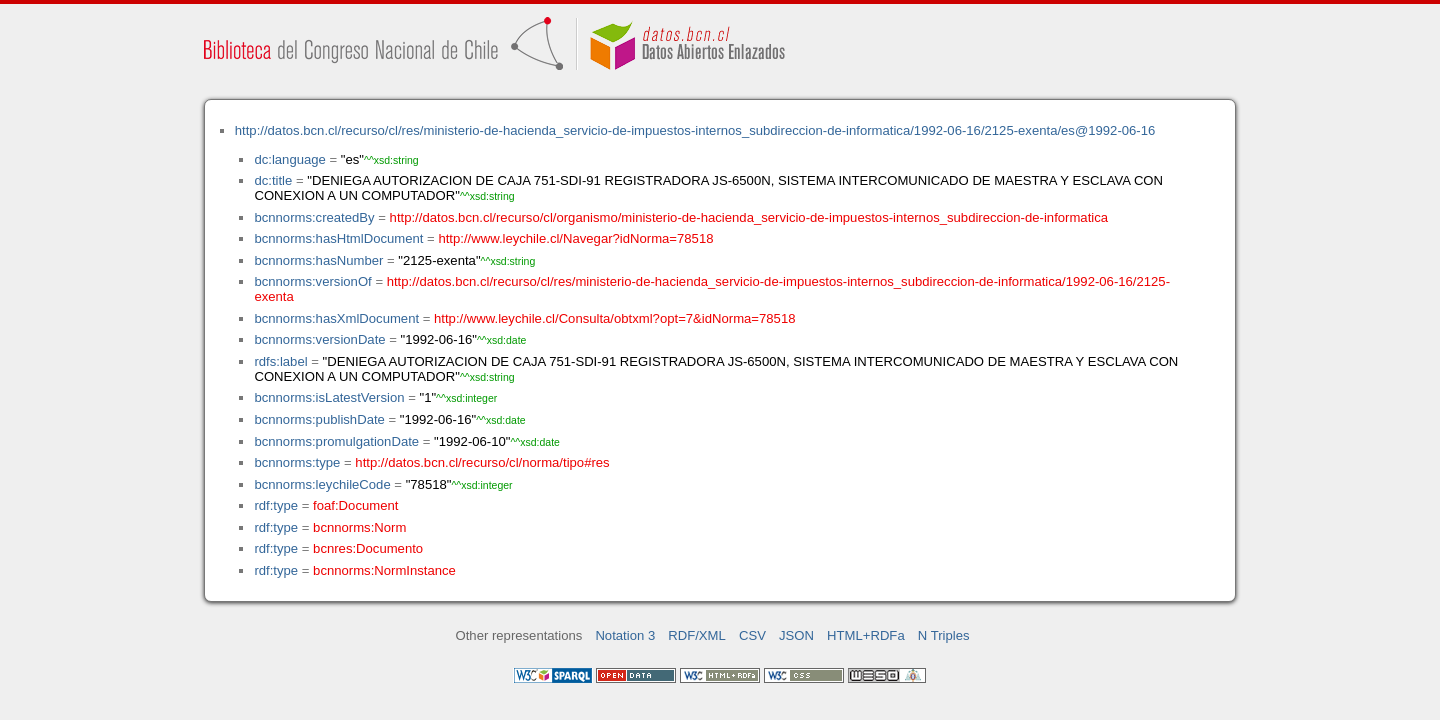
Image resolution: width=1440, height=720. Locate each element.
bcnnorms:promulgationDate (336, 441)
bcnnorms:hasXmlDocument (336, 318)
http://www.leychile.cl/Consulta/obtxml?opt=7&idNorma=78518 (614, 318)
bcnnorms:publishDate (319, 419)
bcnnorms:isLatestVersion (329, 397)
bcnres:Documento (368, 548)
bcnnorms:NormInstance (384, 570)
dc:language (289, 159)
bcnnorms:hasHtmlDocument (338, 238)
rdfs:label (280, 361)
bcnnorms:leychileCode (322, 484)
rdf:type (276, 505)
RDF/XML (697, 635)
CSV (752, 635)
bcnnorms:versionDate (319, 339)
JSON (796, 635)
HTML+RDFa (866, 635)
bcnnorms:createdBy (314, 217)
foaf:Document (355, 505)
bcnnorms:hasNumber (318, 260)
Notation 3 (625, 635)
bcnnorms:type (297, 462)
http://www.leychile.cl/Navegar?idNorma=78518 (575, 238)
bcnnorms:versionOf (312, 281)
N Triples (944, 635)
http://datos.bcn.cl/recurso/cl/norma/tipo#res (482, 462)
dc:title (273, 180)
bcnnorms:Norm (359, 527)
